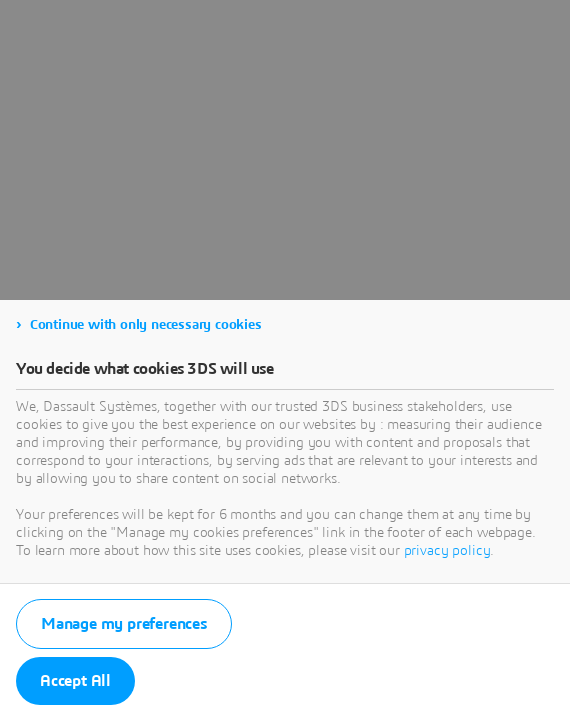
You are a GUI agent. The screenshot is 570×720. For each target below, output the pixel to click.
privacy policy (447, 551)
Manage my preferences (124, 624)
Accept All (75, 681)
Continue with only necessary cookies (146, 325)
